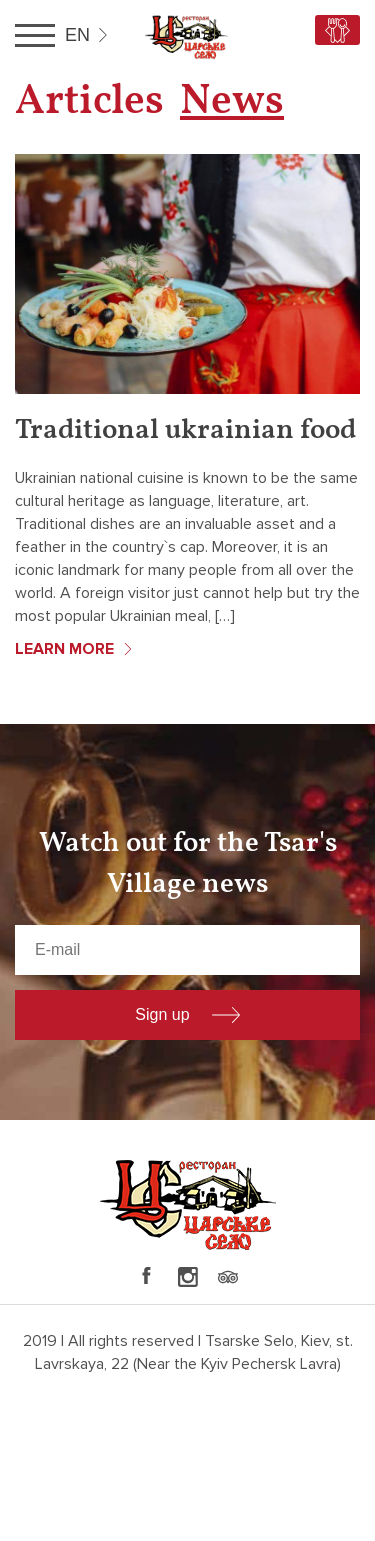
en (77, 35)
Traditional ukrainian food (185, 430)
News (232, 102)
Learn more (64, 649)
